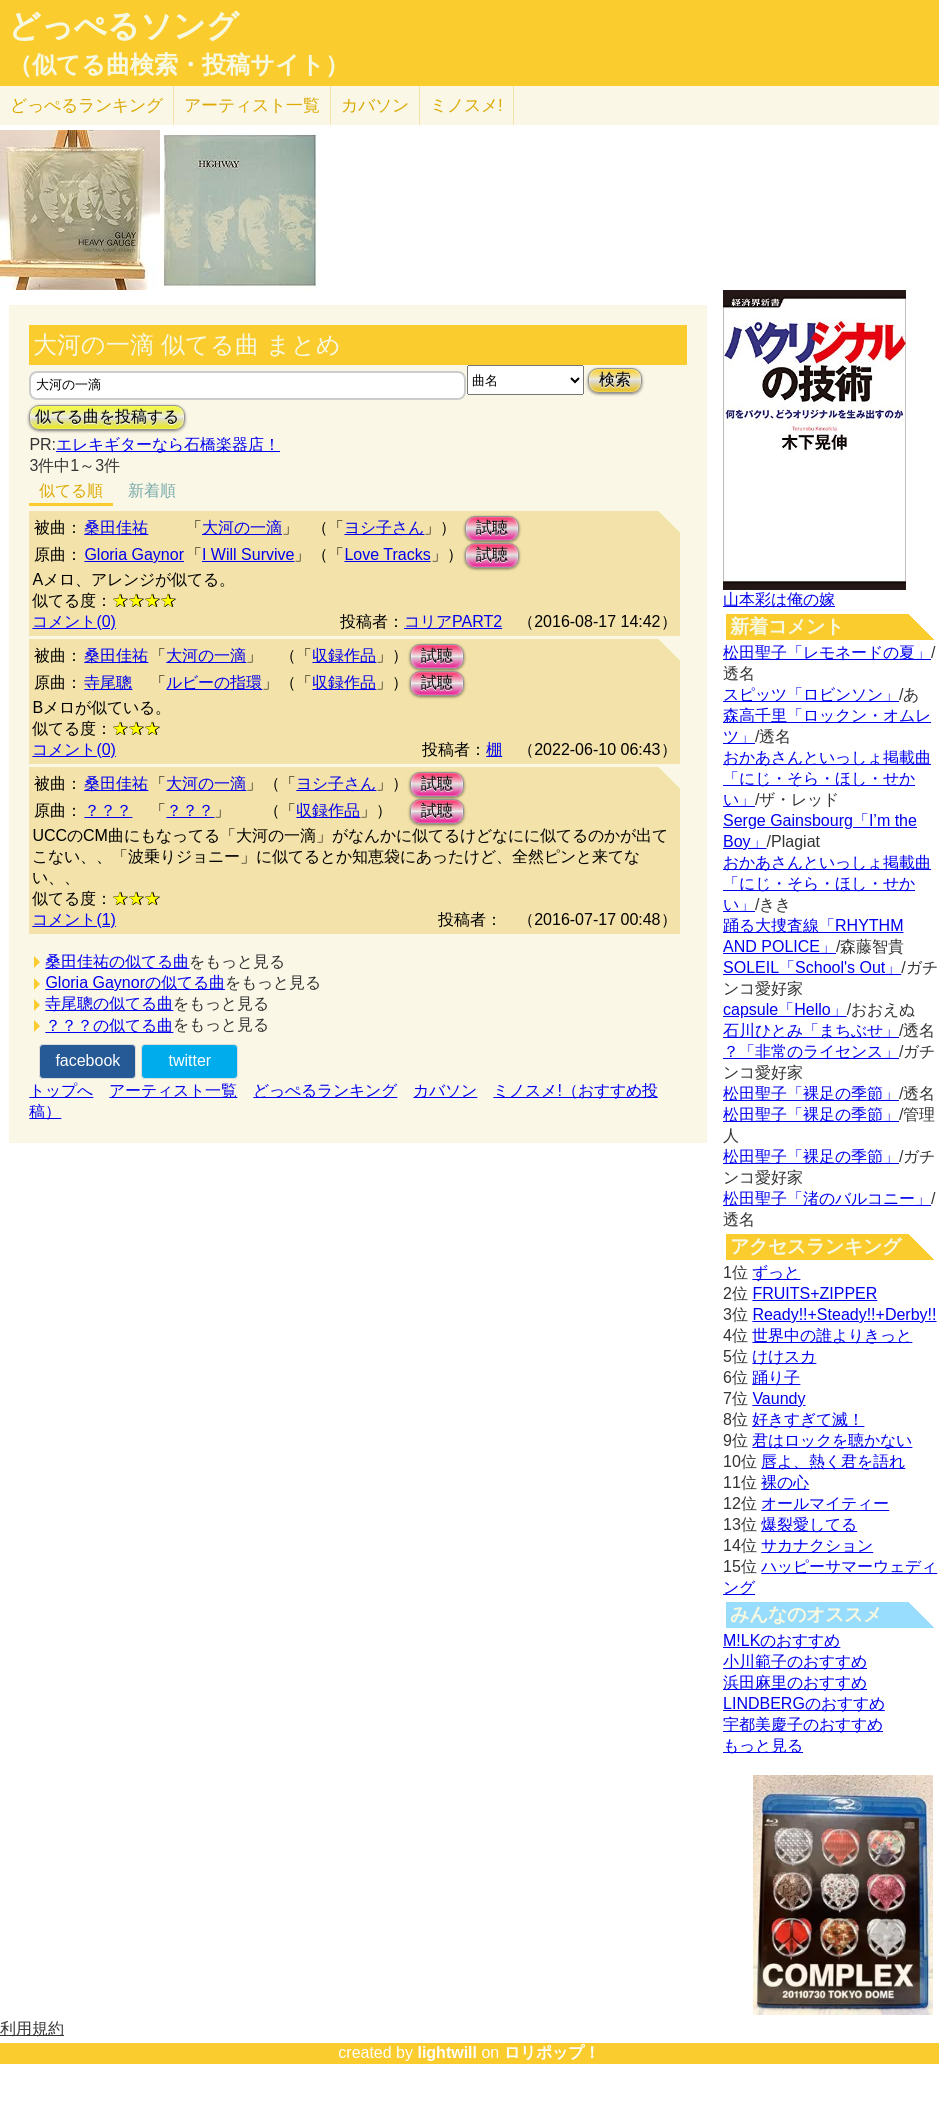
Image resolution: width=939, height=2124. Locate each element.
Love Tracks (387, 554)
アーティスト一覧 (173, 1090)
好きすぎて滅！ (808, 1419)
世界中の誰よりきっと (832, 1335)
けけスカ (784, 1356)
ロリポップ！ (552, 2052)
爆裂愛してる (809, 1524)
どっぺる (86, 105)
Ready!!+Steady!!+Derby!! (844, 1314)
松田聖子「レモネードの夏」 (827, 652)
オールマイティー (825, 1503)
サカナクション (817, 1545)
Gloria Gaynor (134, 554)
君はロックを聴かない (832, 1440)
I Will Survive (248, 554)
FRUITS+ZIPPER (814, 1293)
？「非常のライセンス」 (811, 1051)
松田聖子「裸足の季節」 (811, 1093)
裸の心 (785, 1482)
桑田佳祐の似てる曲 (117, 961)
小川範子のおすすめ (795, 1661)
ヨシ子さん (384, 527)
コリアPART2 (453, 621)
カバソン (375, 105)
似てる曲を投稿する (107, 416)
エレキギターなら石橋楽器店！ (168, 444)
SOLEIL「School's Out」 (812, 967)
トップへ (61, 1090)
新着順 (152, 490)
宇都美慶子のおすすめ (803, 1724)
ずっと (776, 1272)
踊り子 (776, 1377)
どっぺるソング (123, 26)
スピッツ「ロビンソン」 (811, 694)
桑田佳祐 (116, 527)
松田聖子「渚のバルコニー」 (827, 1198)
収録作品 (344, 655)
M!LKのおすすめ (781, 1640)
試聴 (492, 527)
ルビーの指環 (214, 682)
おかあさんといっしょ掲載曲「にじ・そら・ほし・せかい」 (827, 778)
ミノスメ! (466, 105)
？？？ (108, 810)
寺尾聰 (108, 682)
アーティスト (252, 105)
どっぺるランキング (325, 1090)
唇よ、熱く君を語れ (833, 1461)
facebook (87, 1060)
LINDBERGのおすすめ (804, 1703)
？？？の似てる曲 (109, 1025)
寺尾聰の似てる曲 (109, 1003)
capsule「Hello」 (785, 1009)
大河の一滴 (242, 527)
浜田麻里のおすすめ (795, 1682)
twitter (189, 1060)
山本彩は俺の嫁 (779, 599)
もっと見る (763, 1745)
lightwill (447, 2052)
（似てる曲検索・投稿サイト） (178, 65)
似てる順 (71, 490)
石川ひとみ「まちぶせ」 (811, 1030)
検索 (615, 379)
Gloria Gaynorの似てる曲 (135, 982)
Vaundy (778, 1398)
